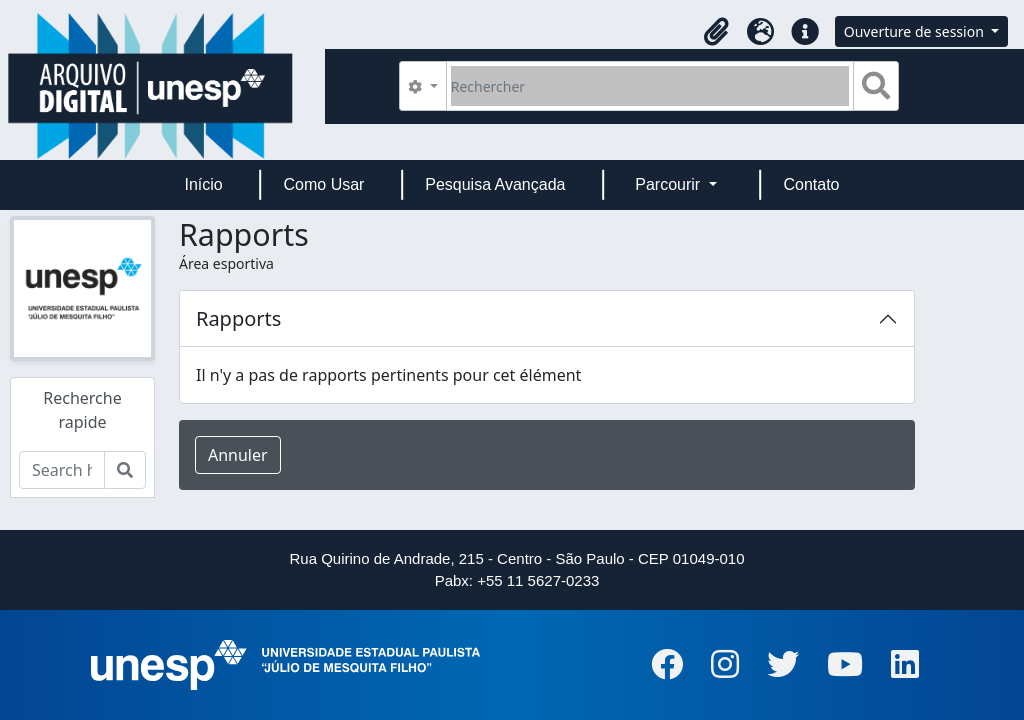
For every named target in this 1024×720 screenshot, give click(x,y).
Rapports (238, 318)
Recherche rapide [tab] (82, 410)
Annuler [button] (238, 455)
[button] (717, 32)
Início (203, 184)
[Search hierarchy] (62, 470)
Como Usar (324, 184)
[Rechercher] (650, 86)
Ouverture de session (916, 31)
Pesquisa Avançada (495, 184)
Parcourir (669, 184)
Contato (811, 184)
